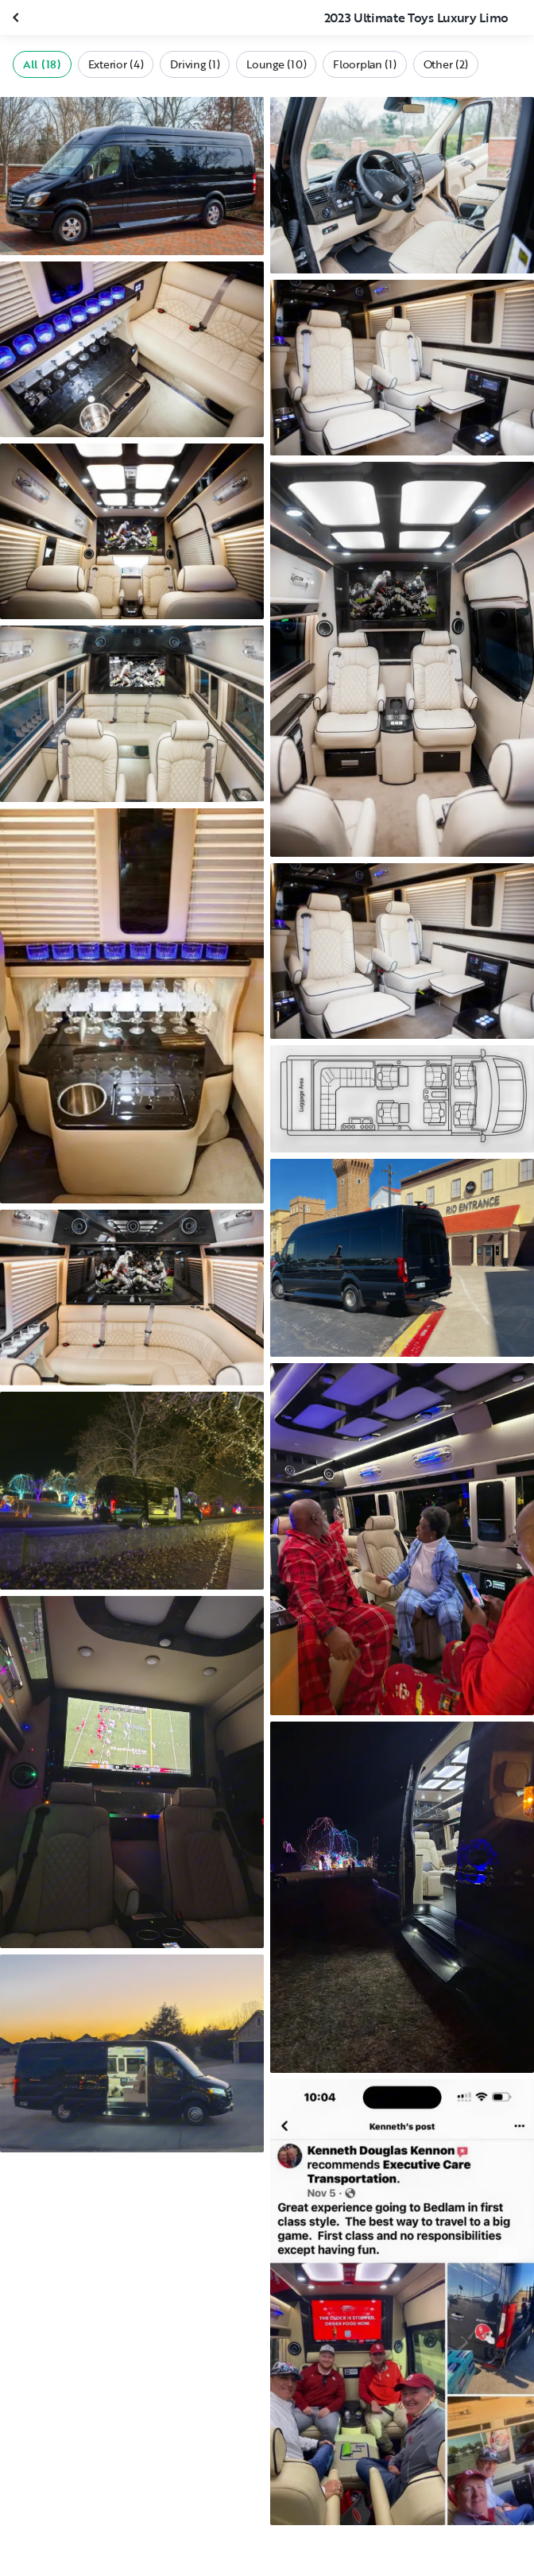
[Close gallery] (17, 17)
